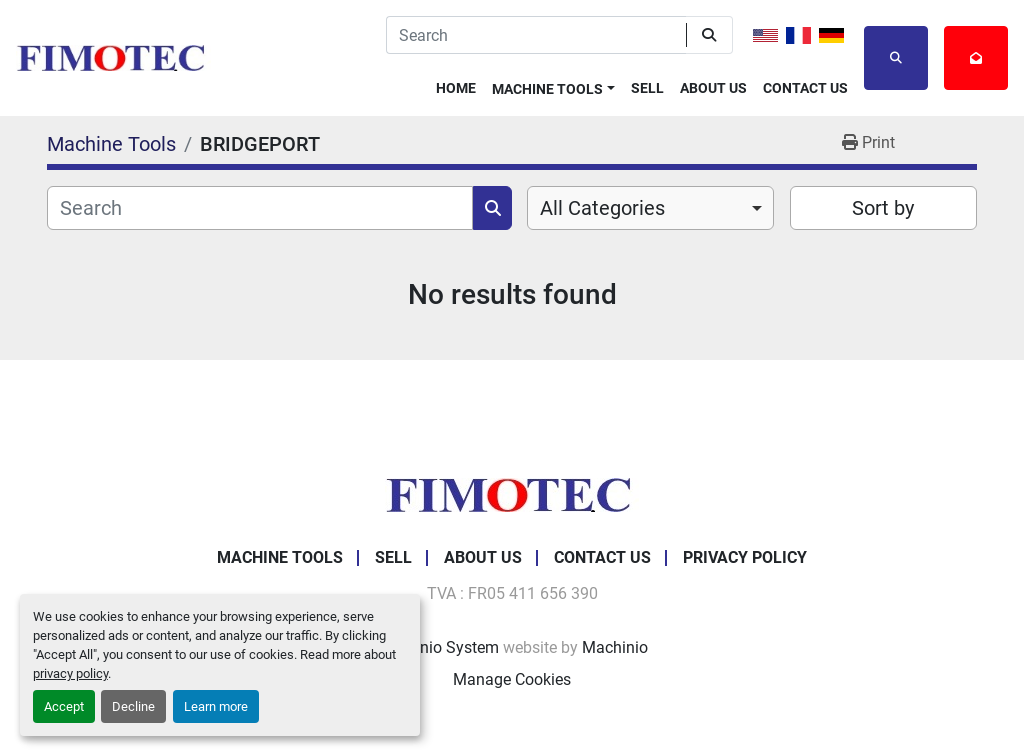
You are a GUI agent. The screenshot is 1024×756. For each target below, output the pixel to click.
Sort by (883, 208)
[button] (553, 85)
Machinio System (437, 647)
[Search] (536, 35)
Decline (133, 706)
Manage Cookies (512, 679)
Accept (64, 706)
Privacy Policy (745, 557)
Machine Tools (547, 89)
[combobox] (650, 208)
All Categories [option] (602, 208)
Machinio (615, 647)
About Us (713, 88)
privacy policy (70, 673)
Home (456, 88)
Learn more (216, 706)
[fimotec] (512, 493)
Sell (647, 88)
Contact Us (805, 88)
